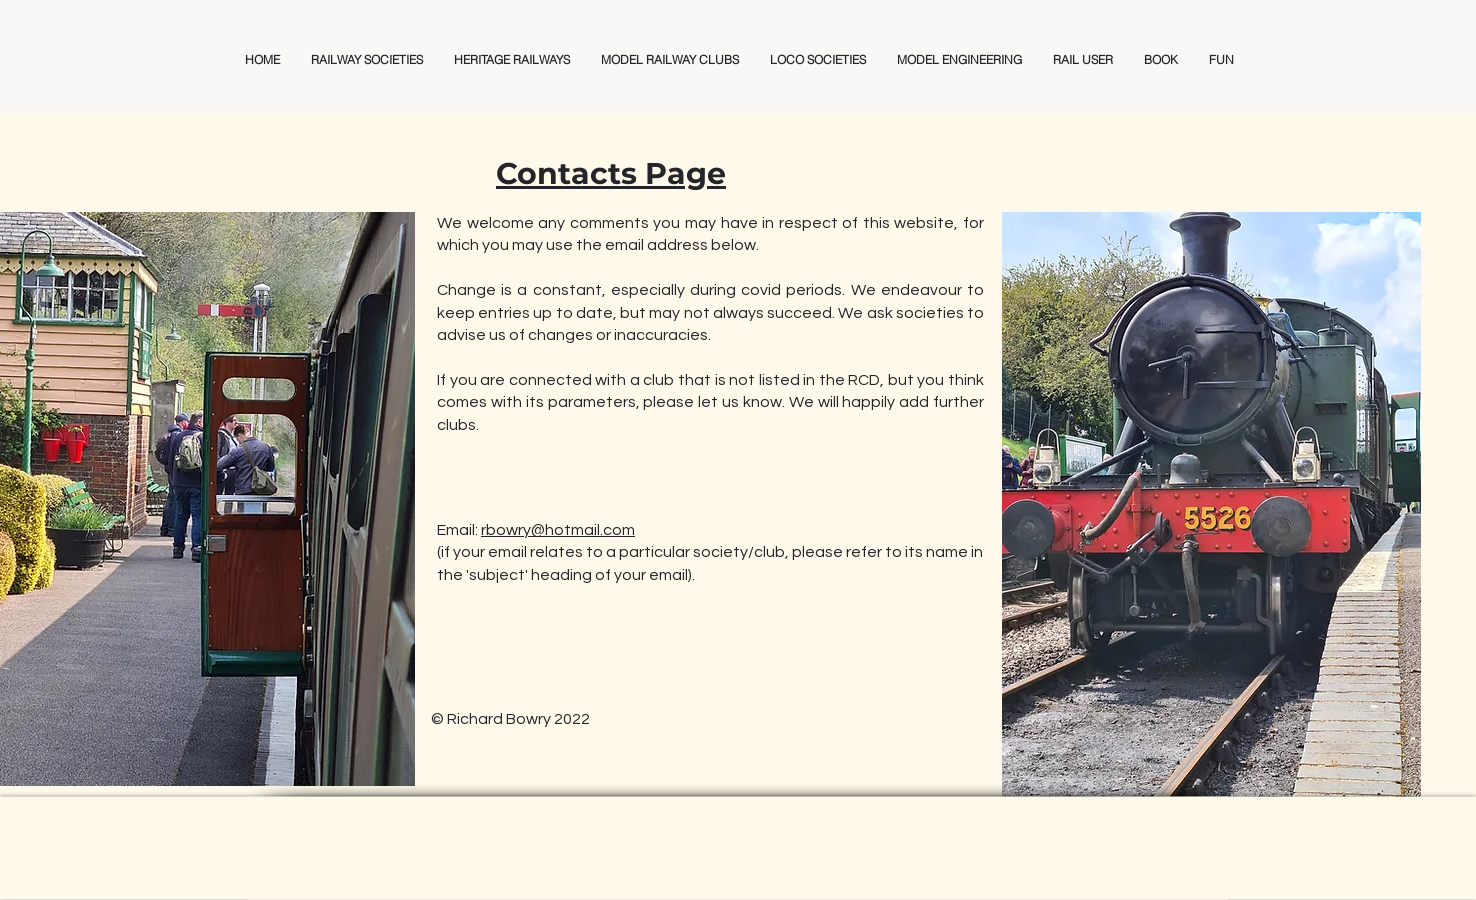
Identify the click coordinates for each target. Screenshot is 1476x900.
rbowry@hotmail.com (558, 530)
